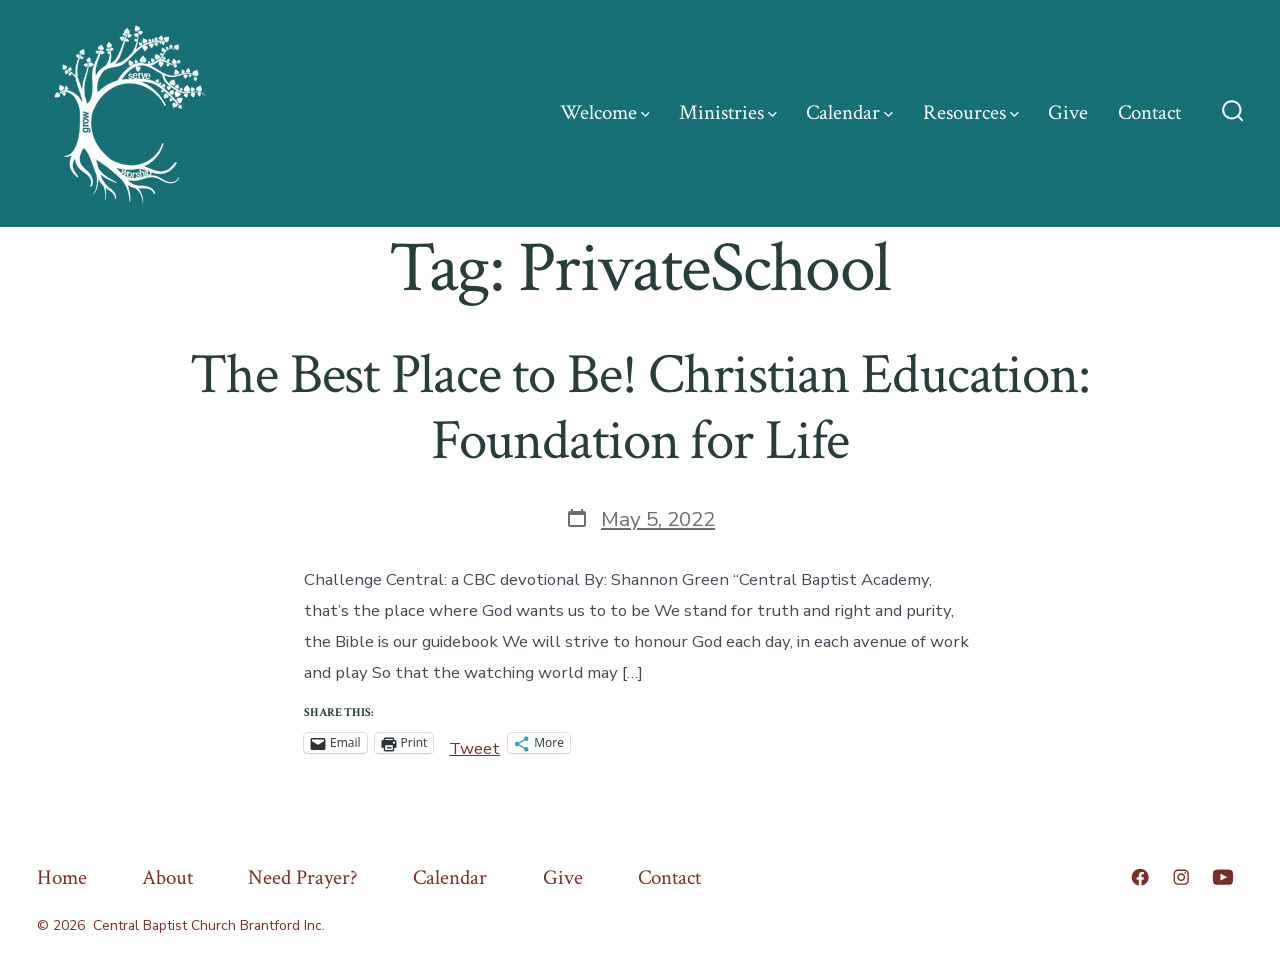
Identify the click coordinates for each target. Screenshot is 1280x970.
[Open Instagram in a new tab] (1181, 877)
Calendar (849, 112)
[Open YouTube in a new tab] (1223, 877)
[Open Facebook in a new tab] (1140, 877)
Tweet (474, 744)
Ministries (728, 112)
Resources (971, 112)
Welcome (605, 112)
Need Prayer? (303, 877)
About (167, 877)
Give (1068, 112)
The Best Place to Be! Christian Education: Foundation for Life (639, 407)
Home (62, 877)
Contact (1149, 112)
